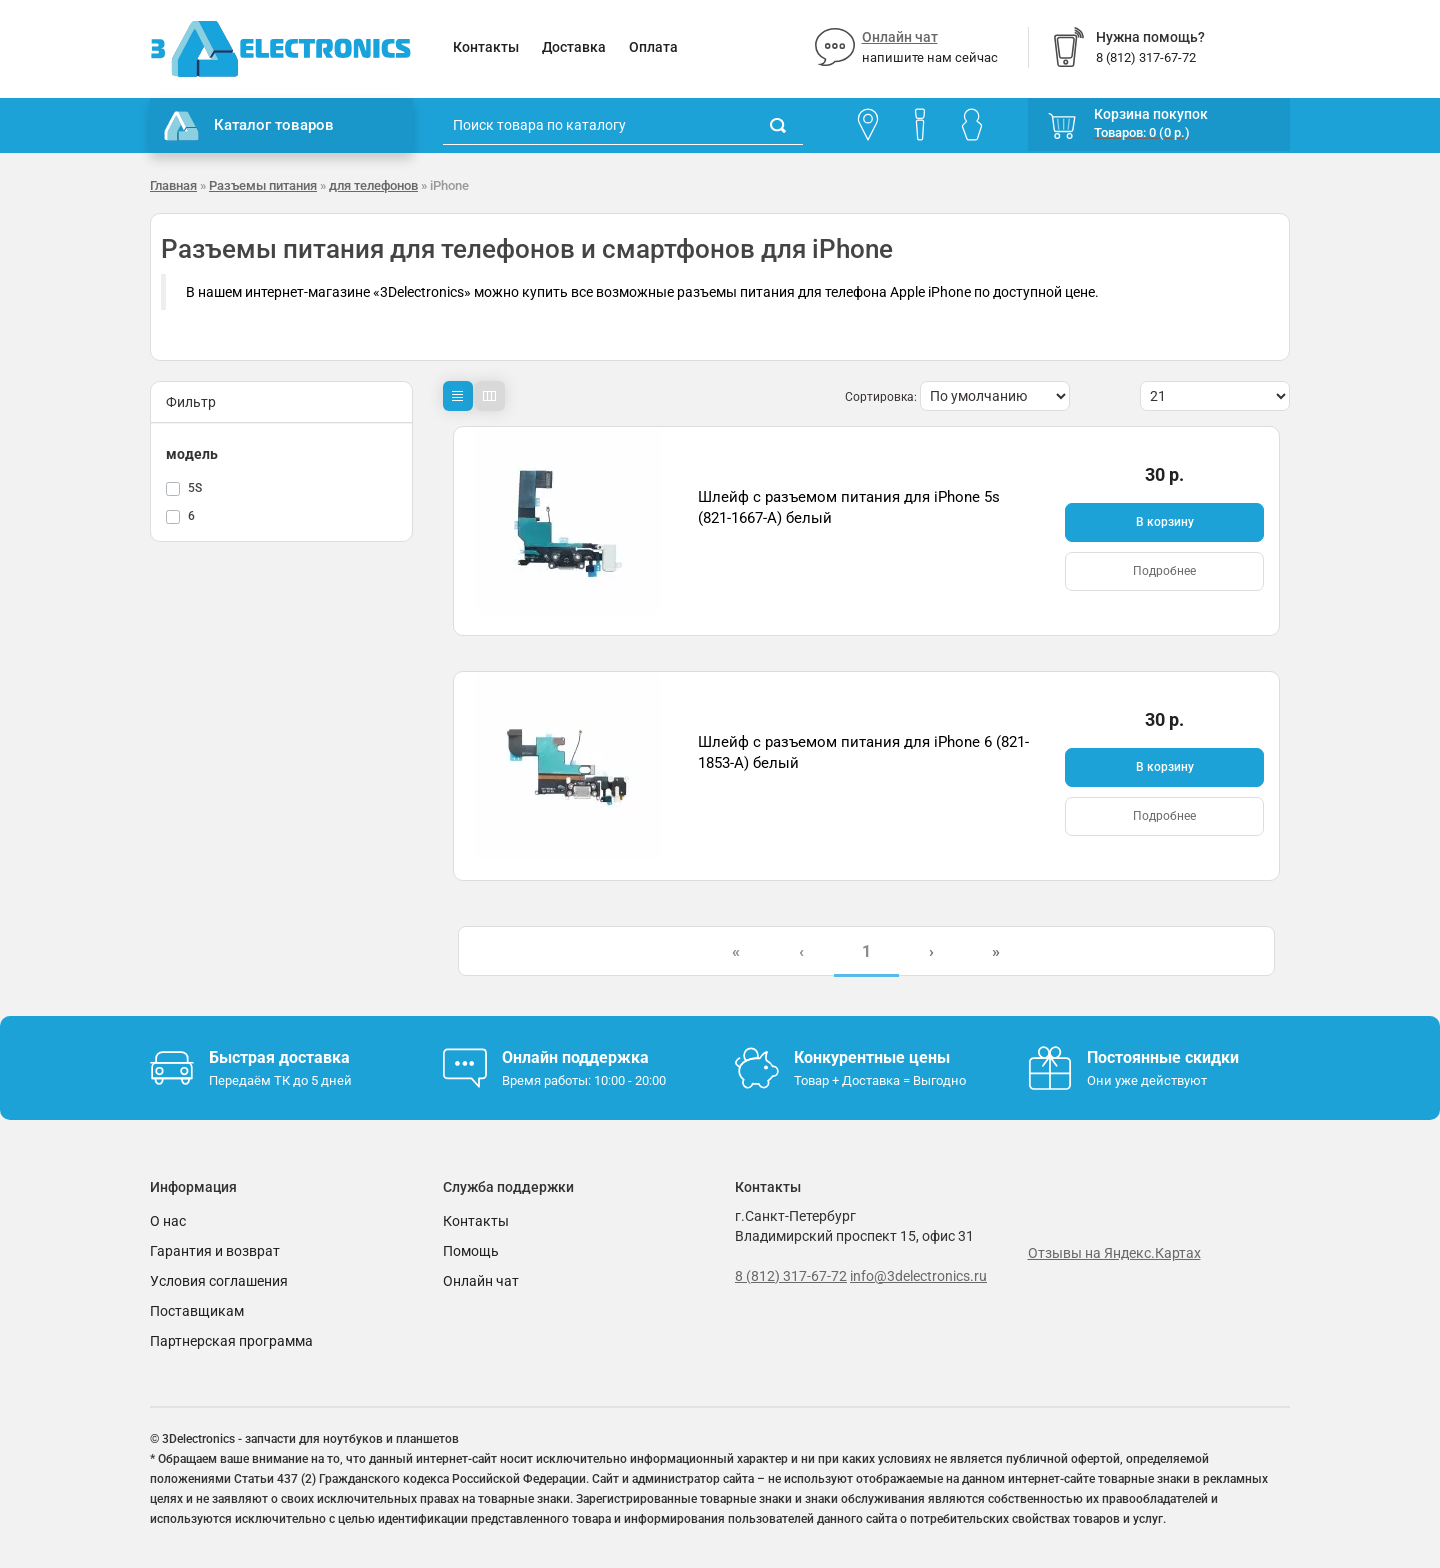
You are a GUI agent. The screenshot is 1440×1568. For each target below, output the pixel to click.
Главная (173, 185)
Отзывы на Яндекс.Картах (1114, 1253)
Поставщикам (197, 1311)
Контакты (486, 47)
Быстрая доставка (279, 1057)
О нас (168, 1221)
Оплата (653, 47)
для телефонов (373, 185)
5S (195, 488)
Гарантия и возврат (215, 1251)
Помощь (471, 1251)
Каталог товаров (249, 126)
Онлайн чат (900, 37)
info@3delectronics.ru (918, 1276)
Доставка (574, 47)
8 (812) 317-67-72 (791, 1276)
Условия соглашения (219, 1281)
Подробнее (1164, 571)
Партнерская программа (231, 1341)
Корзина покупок (1151, 114)
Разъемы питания (263, 185)
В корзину (1165, 522)
